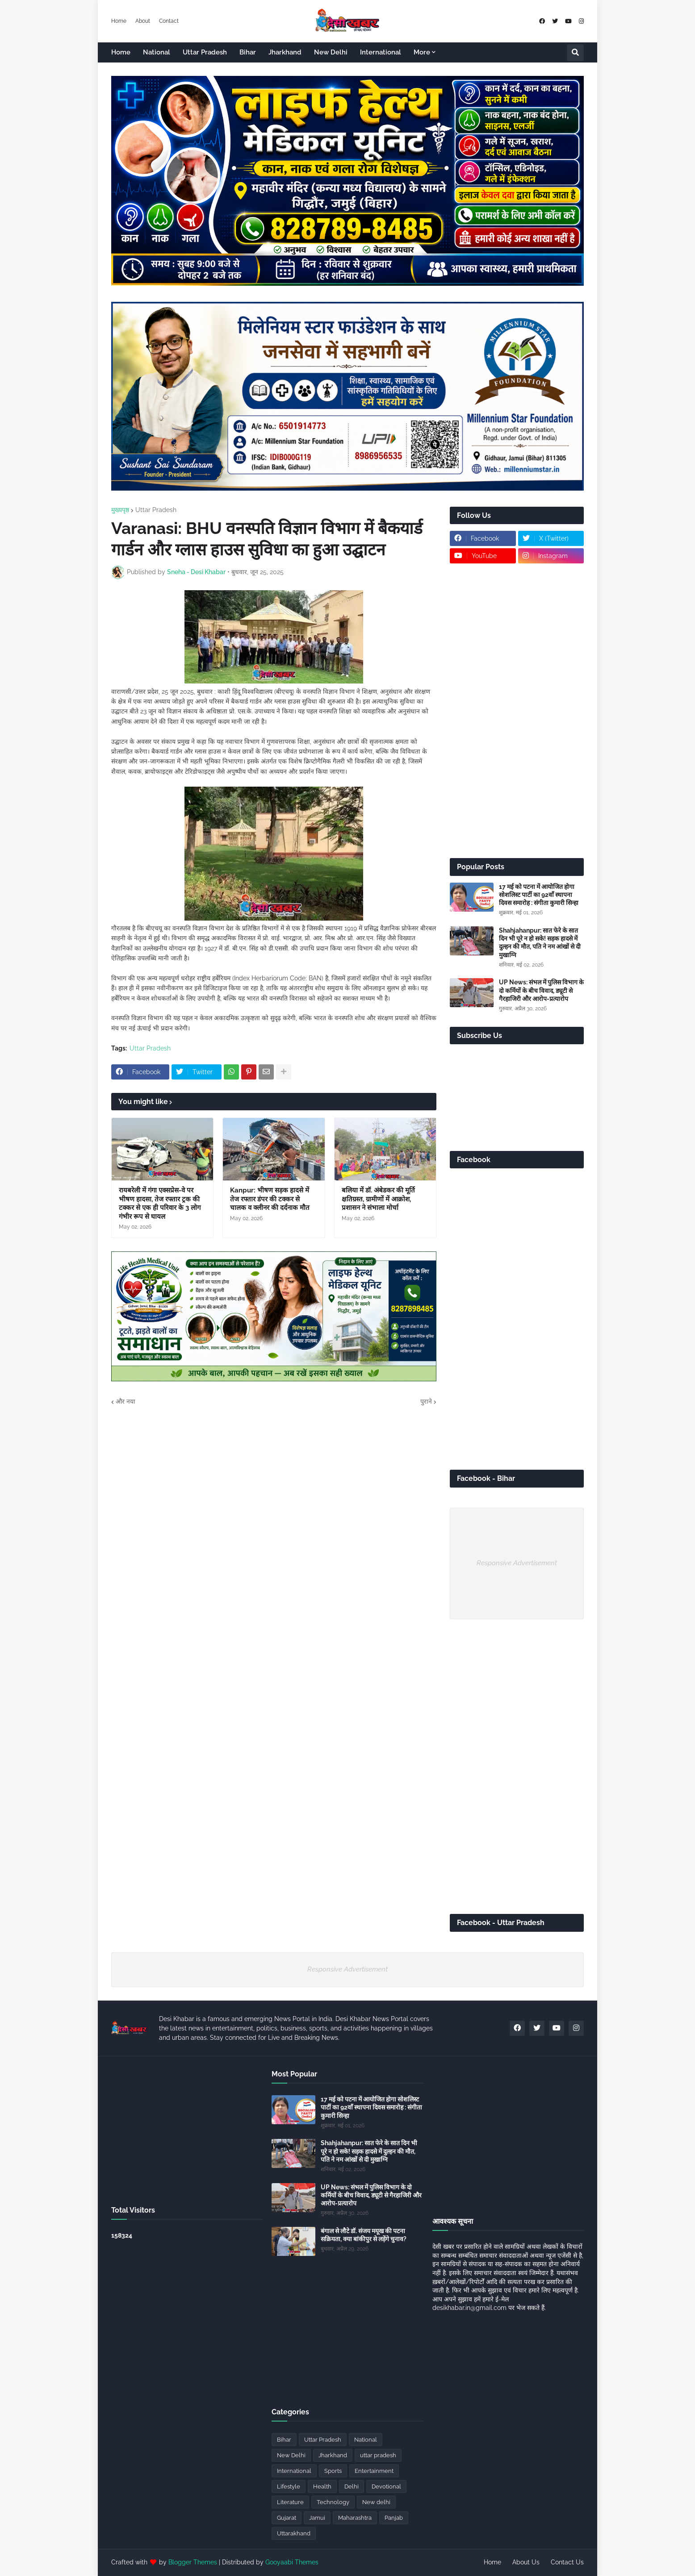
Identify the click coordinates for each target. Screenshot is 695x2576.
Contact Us (567, 2562)
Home (118, 21)
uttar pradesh (378, 2455)
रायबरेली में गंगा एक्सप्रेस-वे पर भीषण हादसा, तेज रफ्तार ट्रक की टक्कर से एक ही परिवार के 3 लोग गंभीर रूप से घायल (160, 1203)
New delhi (376, 2502)
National (365, 2439)
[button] (575, 52)
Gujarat (286, 2517)
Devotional (386, 2486)
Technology (333, 2502)
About (142, 21)
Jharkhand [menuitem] (284, 52)
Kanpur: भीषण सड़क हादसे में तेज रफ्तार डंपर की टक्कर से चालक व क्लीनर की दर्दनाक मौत (270, 1199)
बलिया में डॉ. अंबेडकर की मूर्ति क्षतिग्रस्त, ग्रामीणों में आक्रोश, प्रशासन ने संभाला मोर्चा (378, 1199)
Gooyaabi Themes (291, 2562)
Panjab (394, 2517)
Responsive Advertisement (517, 1563)
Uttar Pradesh (155, 510)
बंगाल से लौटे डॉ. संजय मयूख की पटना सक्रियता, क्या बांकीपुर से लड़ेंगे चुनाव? (363, 2235)
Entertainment (374, 2471)
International (294, 2471)
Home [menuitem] (120, 52)
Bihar (284, 2439)
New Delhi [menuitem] (331, 52)
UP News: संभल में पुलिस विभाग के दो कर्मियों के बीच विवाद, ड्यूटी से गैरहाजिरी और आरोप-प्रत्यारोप (541, 990)
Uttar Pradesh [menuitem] (205, 52)
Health (322, 2486)
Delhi (351, 2486)
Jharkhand (332, 2455)
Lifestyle (288, 2486)
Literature (290, 2502)
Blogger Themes (192, 2562)
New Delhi (291, 2455)
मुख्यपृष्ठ (120, 510)
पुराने (426, 1401)
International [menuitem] (380, 52)
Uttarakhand (293, 2533)
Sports (333, 2471)
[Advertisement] (517, 711)
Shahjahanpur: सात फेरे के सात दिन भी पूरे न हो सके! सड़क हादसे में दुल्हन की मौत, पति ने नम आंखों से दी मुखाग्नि (540, 943)
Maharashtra (355, 2517)
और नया (125, 1401)
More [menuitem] (422, 52)
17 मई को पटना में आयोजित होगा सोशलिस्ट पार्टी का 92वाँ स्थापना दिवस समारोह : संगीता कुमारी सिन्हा (538, 894)
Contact (169, 21)
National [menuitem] (156, 52)
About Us (526, 2562)
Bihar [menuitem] (247, 52)
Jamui (317, 2517)
